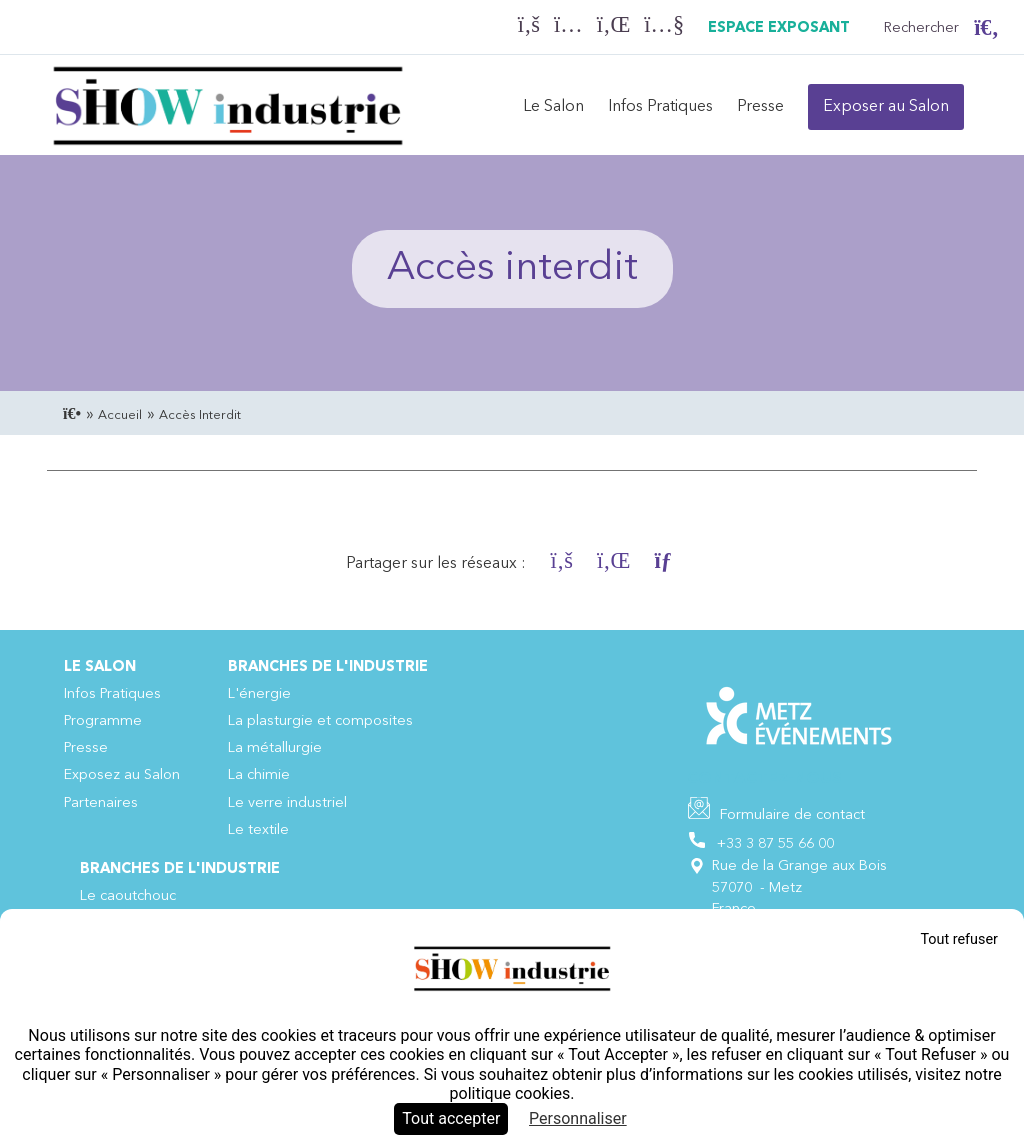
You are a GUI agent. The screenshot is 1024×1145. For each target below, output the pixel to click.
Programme (103, 721)
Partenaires (101, 803)
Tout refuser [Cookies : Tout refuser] (959, 939)
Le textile (258, 830)
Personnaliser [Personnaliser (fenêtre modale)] (578, 1118)
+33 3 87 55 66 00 (775, 844)
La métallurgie (275, 748)
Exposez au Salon (122, 775)
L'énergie (259, 694)
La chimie (259, 775)
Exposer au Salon (886, 107)
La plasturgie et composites (320, 721)
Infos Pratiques (660, 107)
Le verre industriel (287, 803)
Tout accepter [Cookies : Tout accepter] (451, 1118)
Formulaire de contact (792, 815)
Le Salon (553, 107)
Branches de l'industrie (328, 667)
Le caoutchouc (128, 896)
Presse (760, 107)
